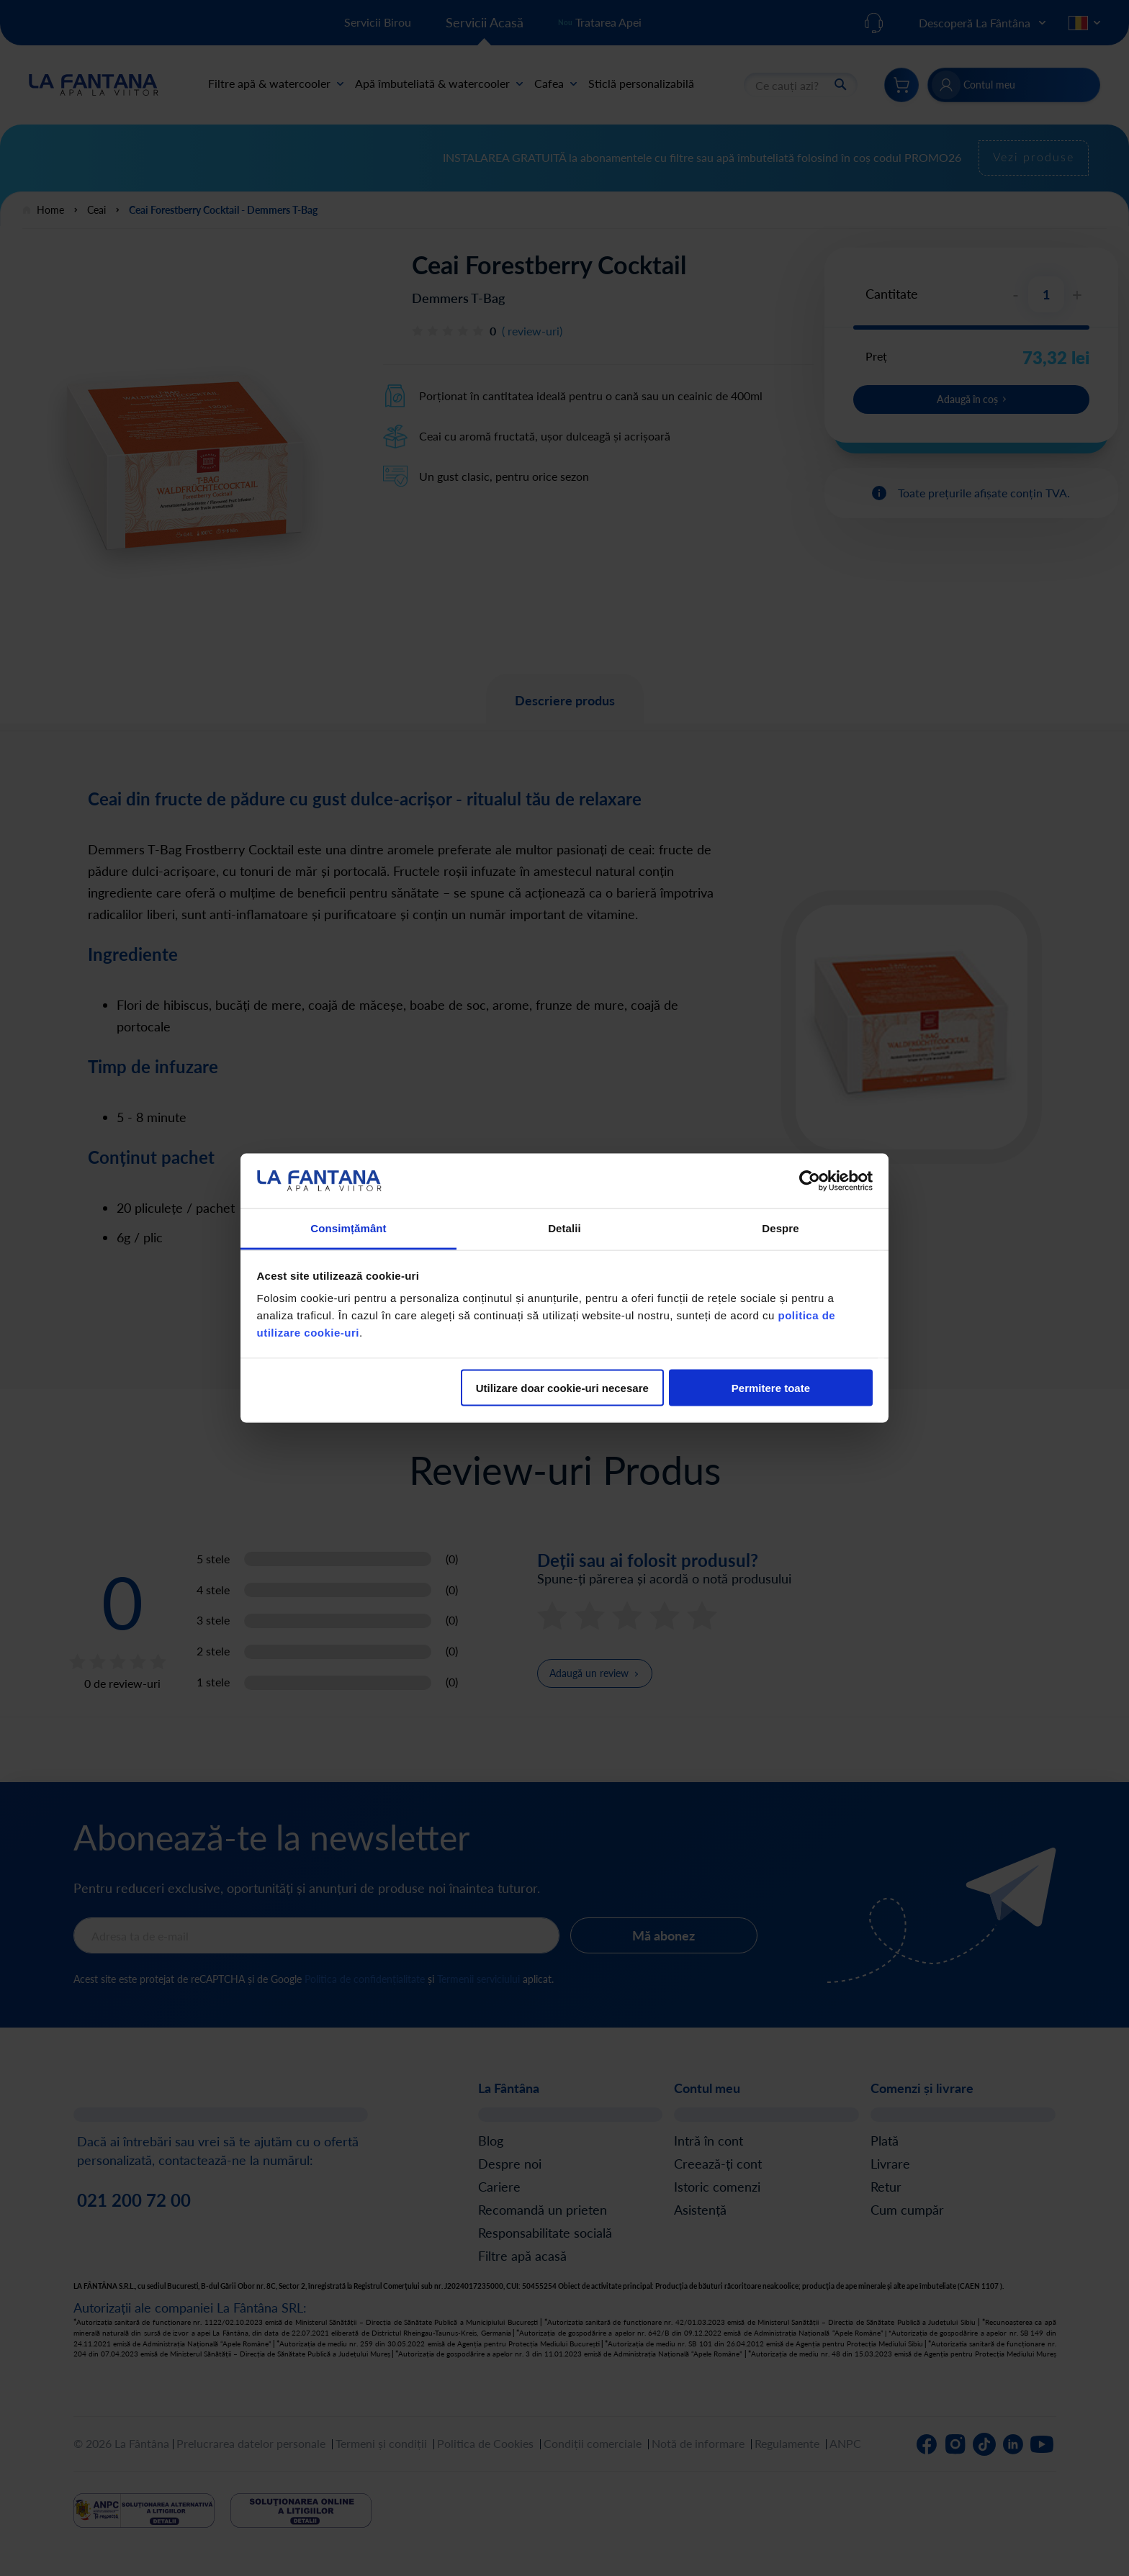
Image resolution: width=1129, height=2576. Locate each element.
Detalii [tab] (564, 1228)
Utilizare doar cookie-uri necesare (562, 1387)
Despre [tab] (780, 1228)
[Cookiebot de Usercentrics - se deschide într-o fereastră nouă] (810, 1180)
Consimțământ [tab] (348, 1228)
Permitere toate (771, 1387)
